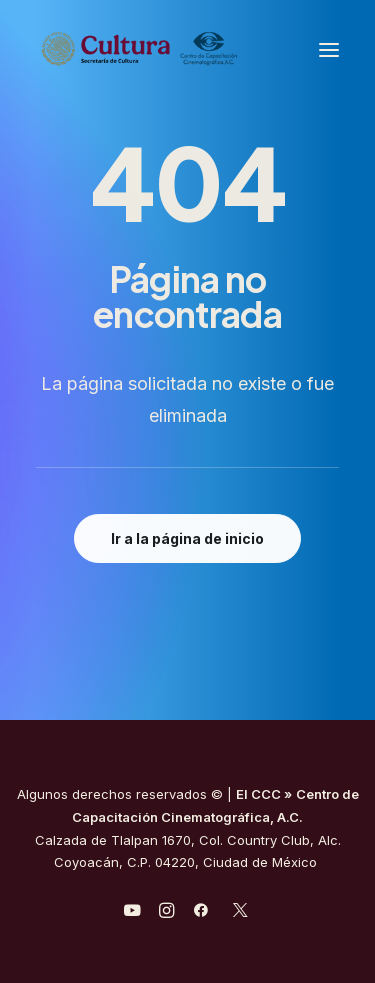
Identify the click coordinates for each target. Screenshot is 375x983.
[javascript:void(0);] (166, 913)
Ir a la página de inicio (187, 538)
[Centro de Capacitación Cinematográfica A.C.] (187, 49)
